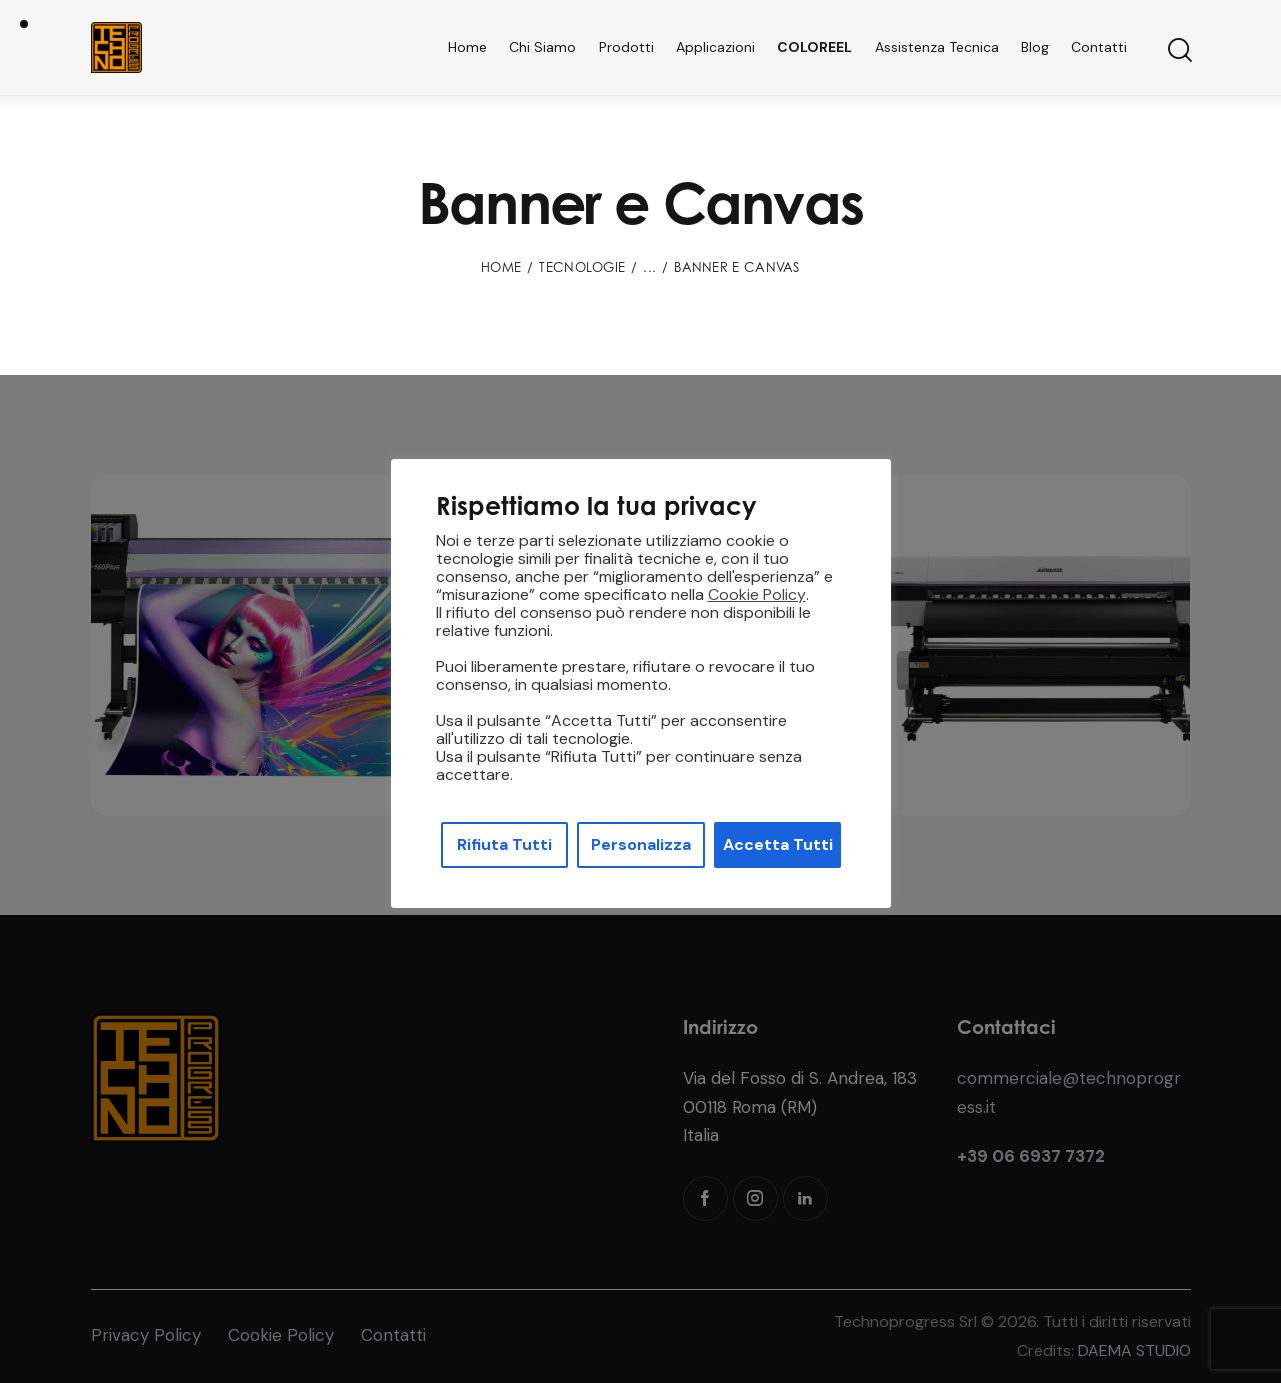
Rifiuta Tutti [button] (504, 844)
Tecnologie (582, 267)
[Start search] (1178, 51)
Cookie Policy (757, 595)
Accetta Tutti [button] (778, 844)
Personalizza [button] (641, 844)
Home (501, 267)
